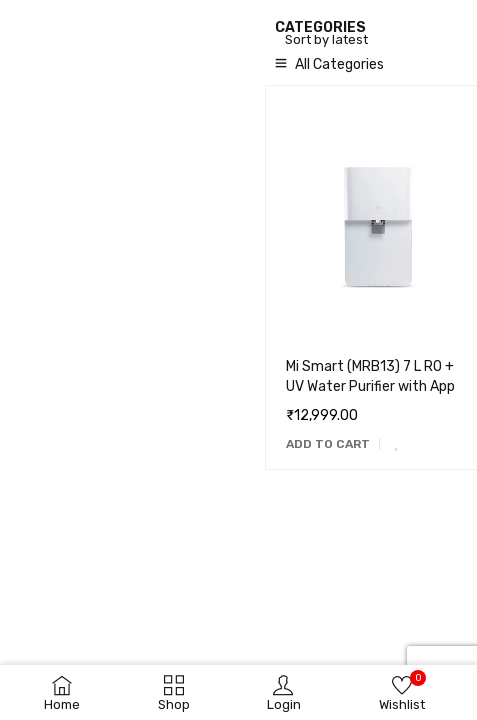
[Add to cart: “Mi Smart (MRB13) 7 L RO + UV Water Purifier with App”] (328, 444)
